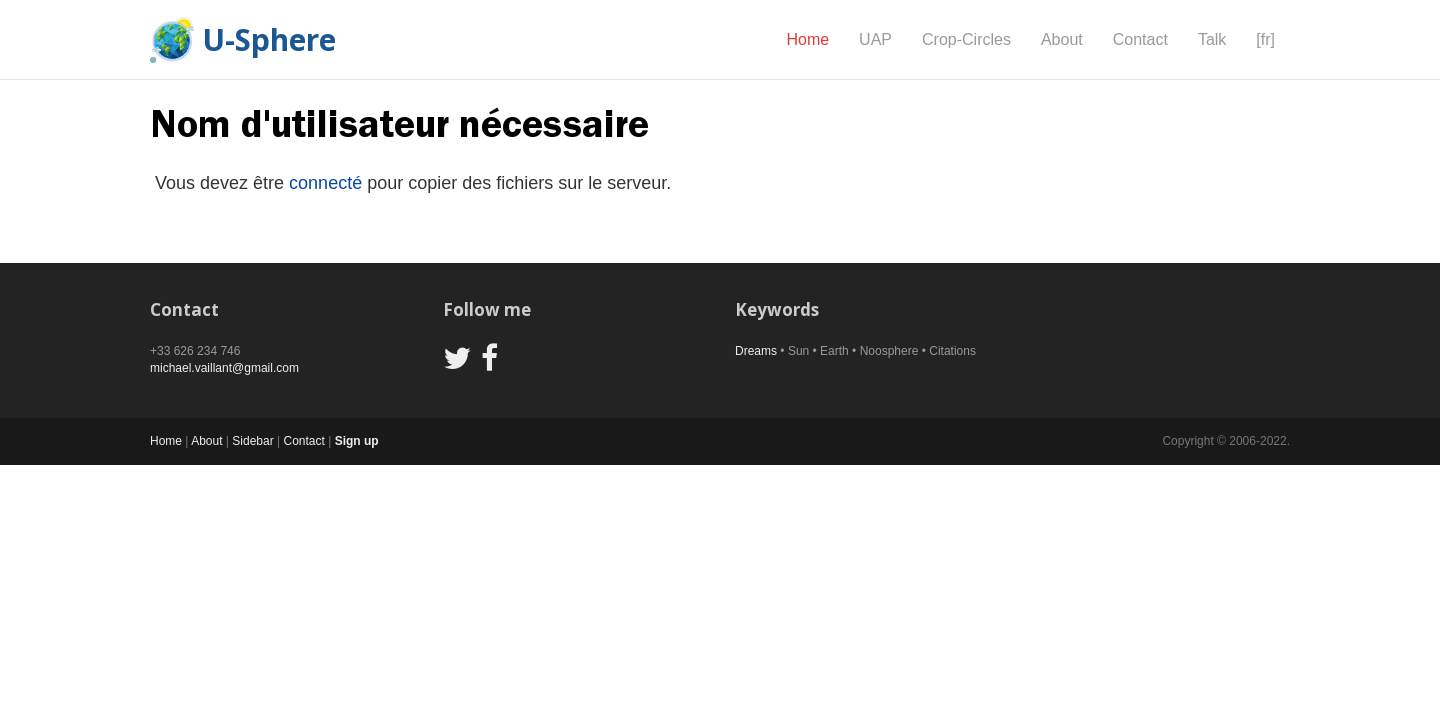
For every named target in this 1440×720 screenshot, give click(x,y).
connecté (325, 183)
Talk (1212, 39)
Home (807, 39)
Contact (1140, 39)
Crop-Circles (966, 39)
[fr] (1265, 39)
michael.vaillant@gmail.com (224, 368)
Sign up (357, 441)
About (1062, 39)
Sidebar (252, 441)
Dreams (756, 351)
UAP (875, 39)
